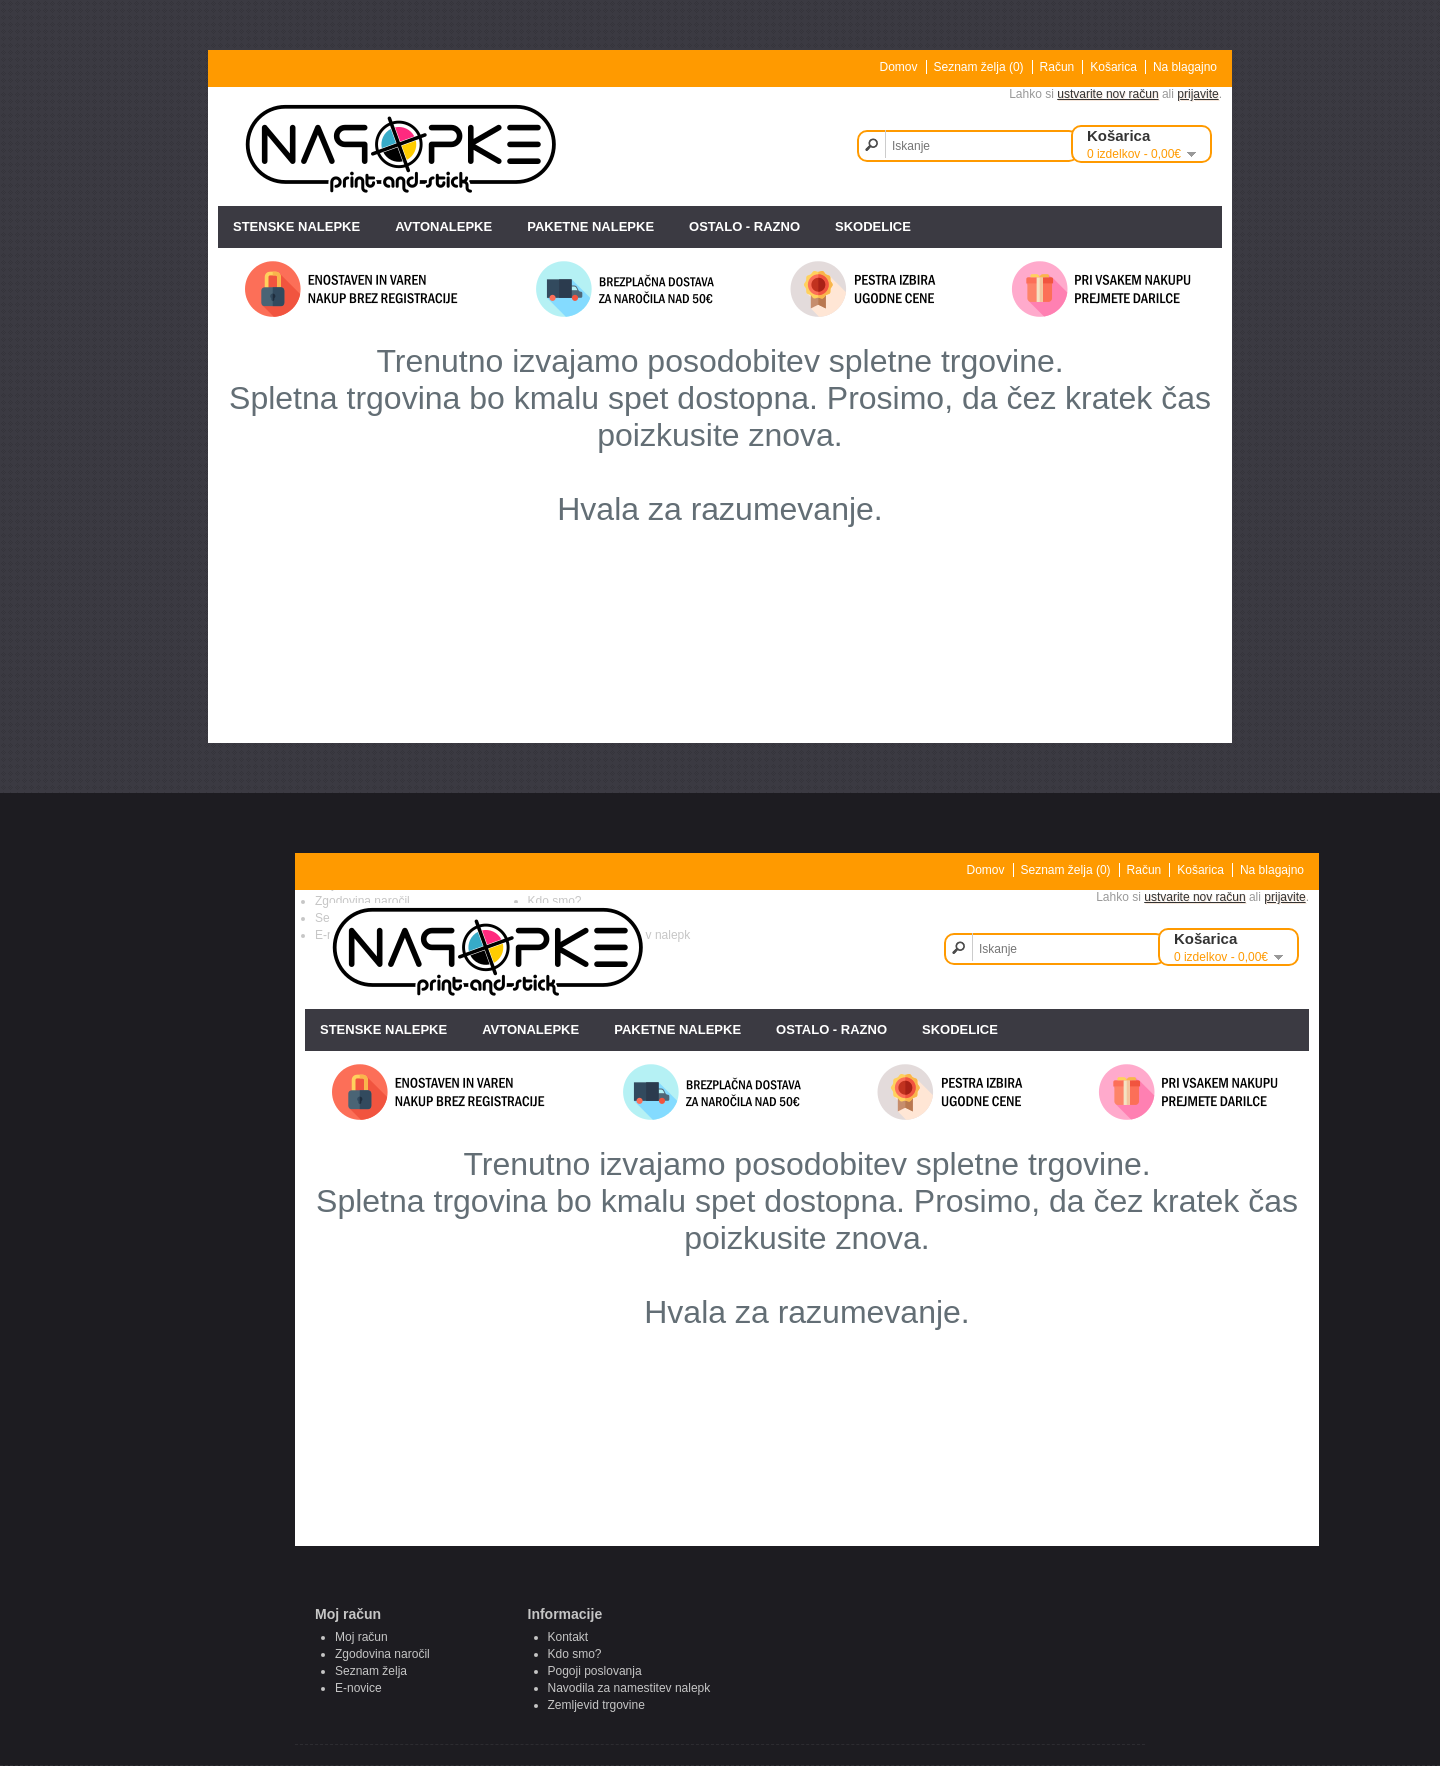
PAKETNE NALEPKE (590, 226)
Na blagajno (1185, 67)
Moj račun (361, 1637)
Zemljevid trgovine (596, 1705)
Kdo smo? (575, 1654)
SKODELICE (873, 226)
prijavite (1197, 94)
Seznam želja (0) (979, 67)
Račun (1057, 67)
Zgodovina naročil (382, 1654)
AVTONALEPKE (443, 226)
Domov (899, 67)
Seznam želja (371, 1671)
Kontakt (568, 1637)
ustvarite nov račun (1107, 94)
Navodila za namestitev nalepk (629, 1688)
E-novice (358, 1688)
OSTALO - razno (744, 226)
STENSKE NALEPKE (296, 226)
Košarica (1113, 67)
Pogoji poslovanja (595, 1671)
